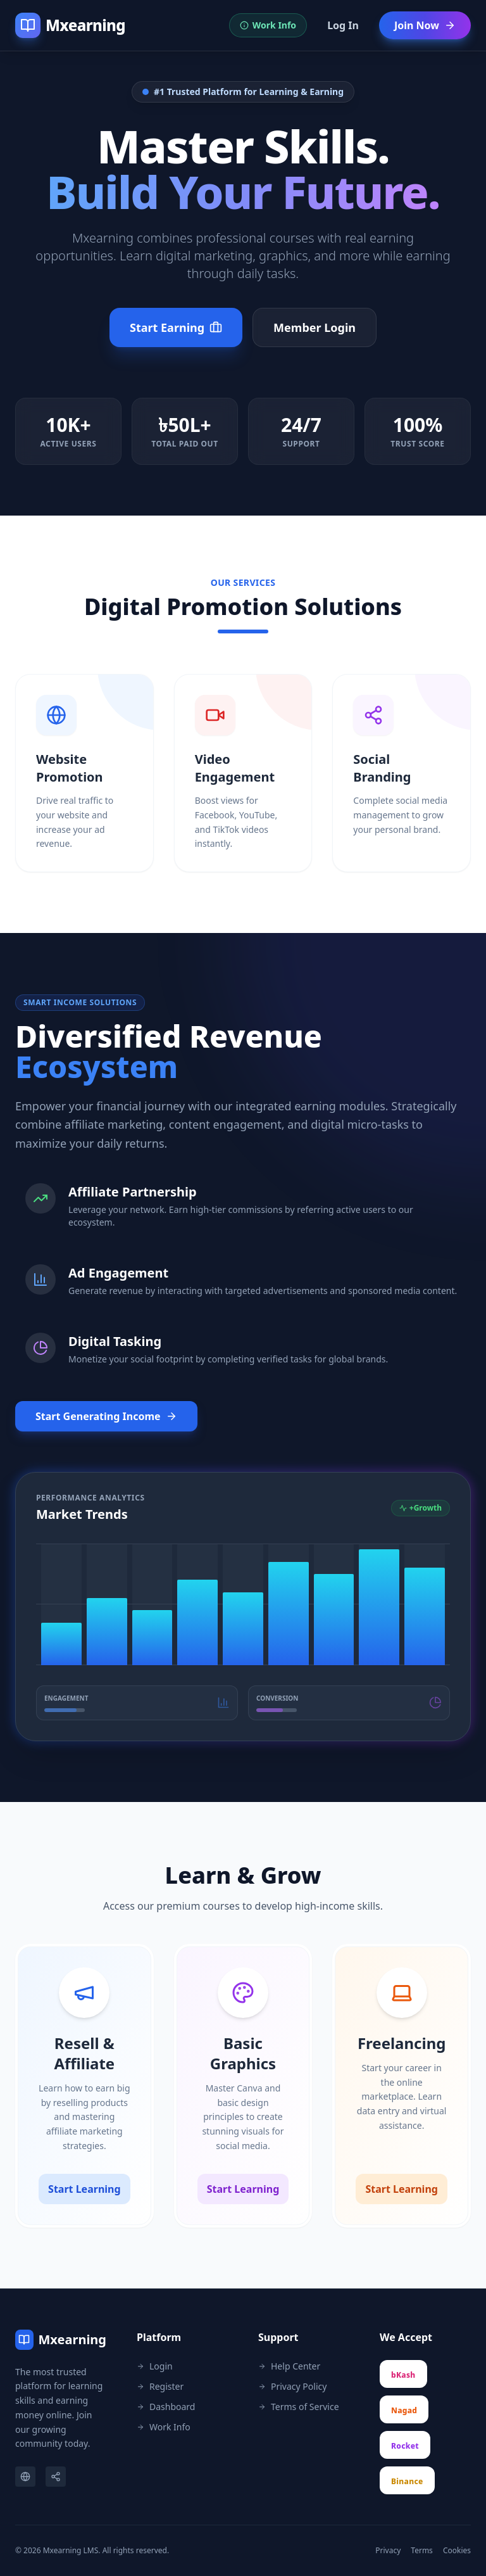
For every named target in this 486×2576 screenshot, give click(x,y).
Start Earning (176, 327)
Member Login (314, 327)
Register (160, 2386)
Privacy (388, 2551)
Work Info (163, 2427)
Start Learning (84, 2189)
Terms (422, 2551)
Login (155, 2366)
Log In (343, 25)
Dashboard (166, 2407)
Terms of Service (298, 2407)
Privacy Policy (292, 2386)
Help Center (289, 2366)
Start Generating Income (106, 1416)
